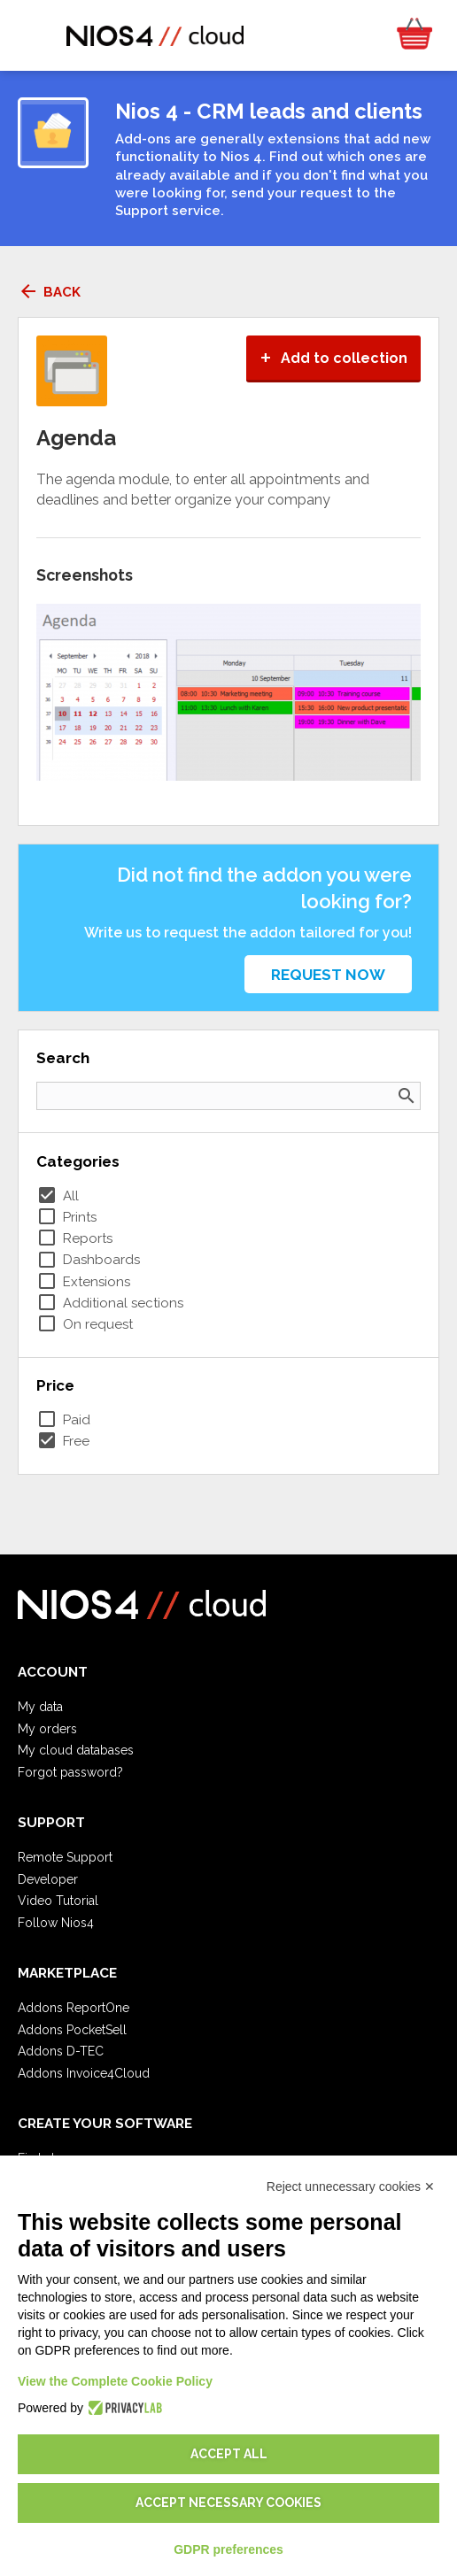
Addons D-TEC (61, 2051)
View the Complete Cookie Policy (115, 2381)
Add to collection (333, 358)
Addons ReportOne (73, 2008)
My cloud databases (76, 1750)
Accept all (228, 2454)
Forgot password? (70, 1772)
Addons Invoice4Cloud (84, 2073)
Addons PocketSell (72, 2030)
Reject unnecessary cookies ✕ (351, 2186)
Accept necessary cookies (228, 2502)
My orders (47, 1729)
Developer (48, 1879)
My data (40, 1707)
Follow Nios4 (56, 1923)
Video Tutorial (58, 1900)
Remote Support (65, 1857)
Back (49, 292)
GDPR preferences (228, 2549)
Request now (328, 974)
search (406, 1096)
